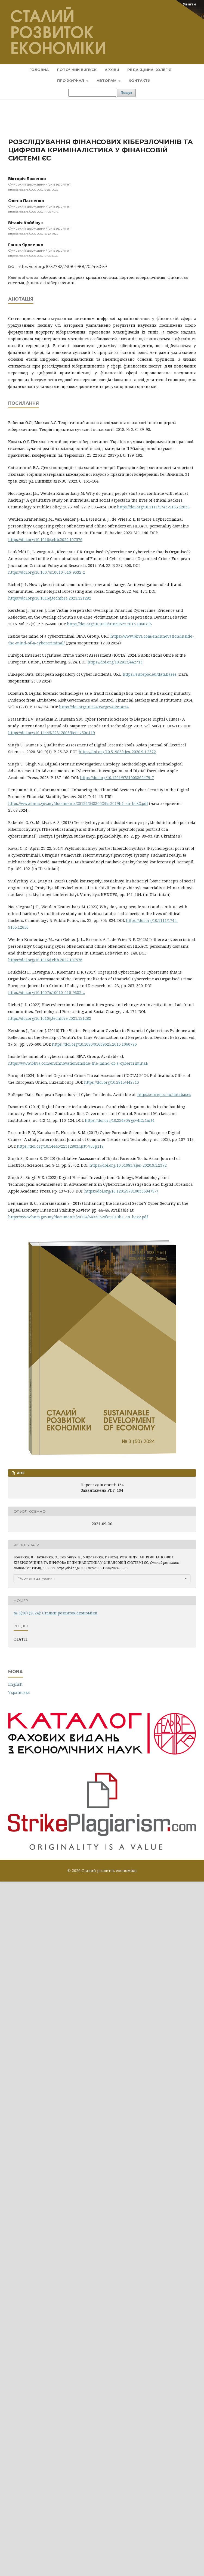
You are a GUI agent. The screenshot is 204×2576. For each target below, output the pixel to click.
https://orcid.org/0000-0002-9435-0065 (33, 189)
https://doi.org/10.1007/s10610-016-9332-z (46, 572)
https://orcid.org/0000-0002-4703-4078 (33, 212)
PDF (20, 1473)
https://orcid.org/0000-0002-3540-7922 (33, 234)
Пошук (126, 93)
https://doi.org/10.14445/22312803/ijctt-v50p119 (51, 732)
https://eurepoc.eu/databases (150, 674)
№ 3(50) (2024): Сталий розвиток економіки (55, 1613)
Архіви (112, 69)
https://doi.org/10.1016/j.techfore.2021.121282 (49, 598)
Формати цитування (36, 1578)
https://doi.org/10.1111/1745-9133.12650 (153, 506)
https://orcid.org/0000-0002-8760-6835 (33, 255)
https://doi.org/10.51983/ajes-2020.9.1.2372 (117, 751)
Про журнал (71, 80)
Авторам (107, 80)
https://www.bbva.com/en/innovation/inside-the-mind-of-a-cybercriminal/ (78, 1063)
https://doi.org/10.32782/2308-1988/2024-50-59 (62, 266)
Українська (19, 1692)
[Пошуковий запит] (92, 93)
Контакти (139, 80)
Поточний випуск (77, 69)
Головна (39, 69)
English (15, 1684)
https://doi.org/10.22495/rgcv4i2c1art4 (94, 706)
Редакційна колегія (149, 69)
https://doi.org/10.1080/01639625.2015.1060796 (109, 623)
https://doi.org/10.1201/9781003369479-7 (117, 777)
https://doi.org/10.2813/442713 (115, 662)
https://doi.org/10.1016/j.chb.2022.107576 (45, 539)
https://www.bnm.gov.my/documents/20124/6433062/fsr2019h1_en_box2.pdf (78, 803)
